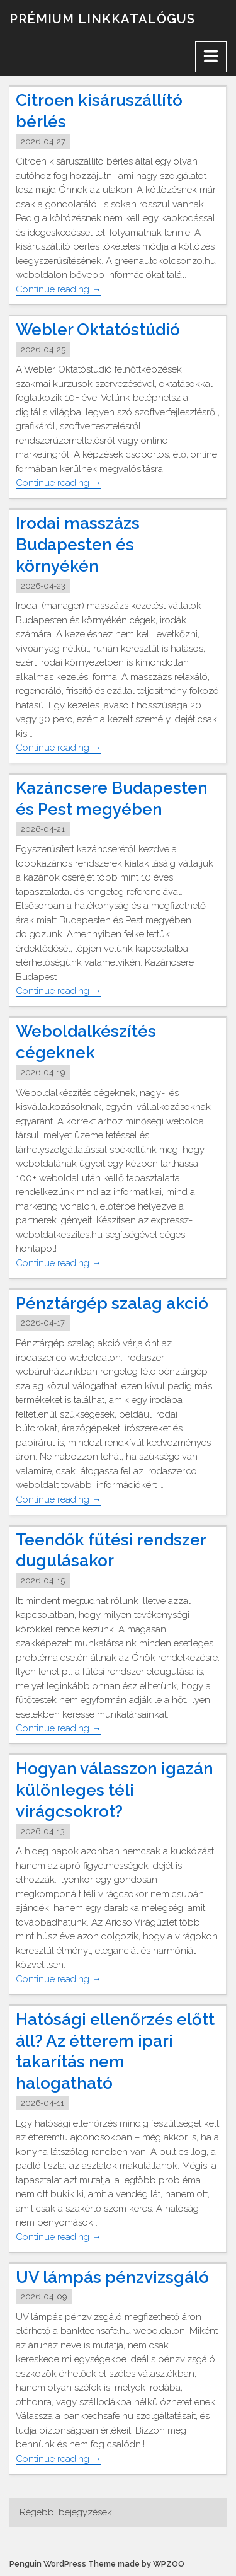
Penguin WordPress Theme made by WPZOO (96, 2563)
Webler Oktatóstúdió (98, 329)
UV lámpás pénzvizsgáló (112, 2277)
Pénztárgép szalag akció (112, 1303)
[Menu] (211, 56)
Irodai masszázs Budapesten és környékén (78, 544)
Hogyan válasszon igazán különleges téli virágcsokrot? (114, 1790)
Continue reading (58, 290)
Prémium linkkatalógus (102, 18)
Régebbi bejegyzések (66, 2512)
